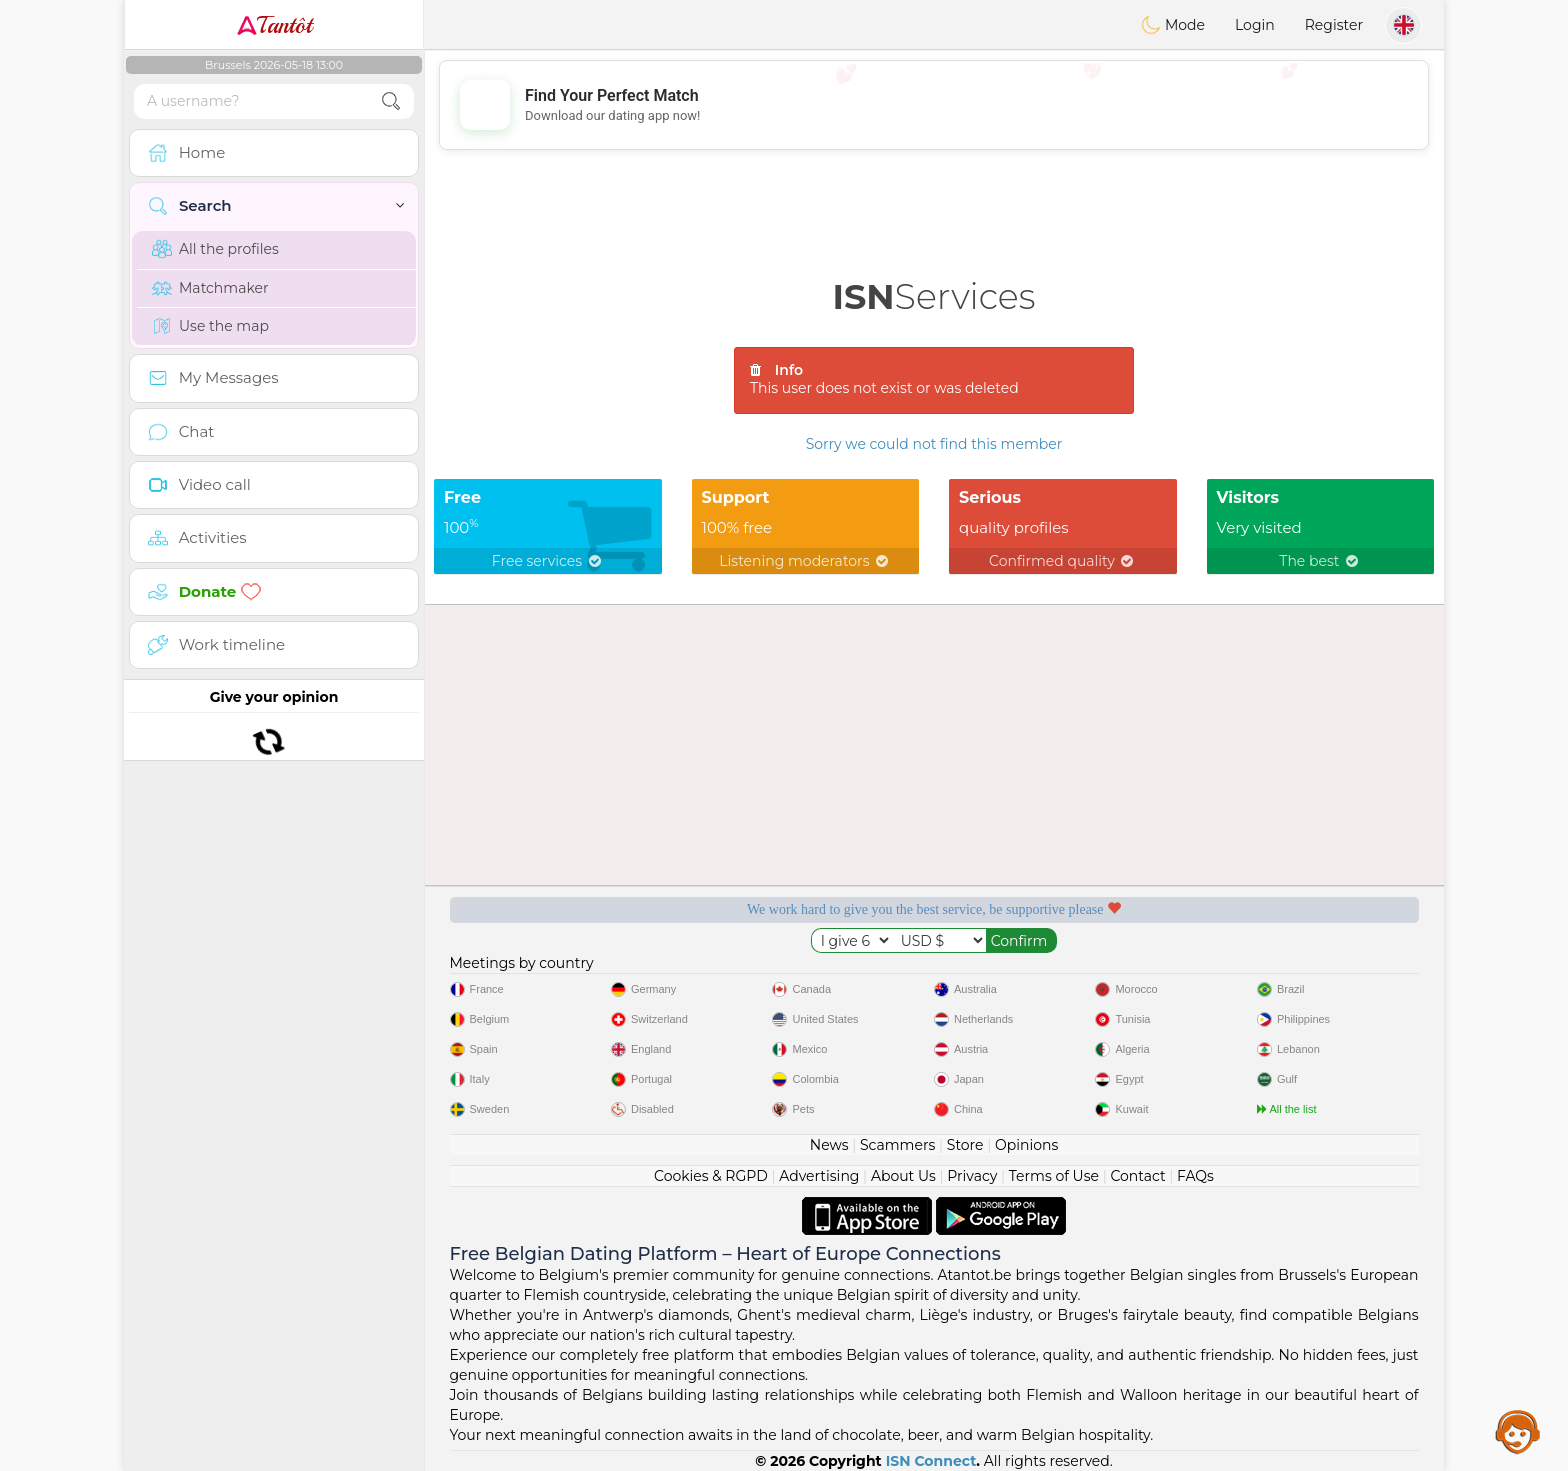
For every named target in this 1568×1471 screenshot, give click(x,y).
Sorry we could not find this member (934, 444)
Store (965, 1145)
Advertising (819, 1176)
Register (1334, 25)
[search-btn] (391, 101)
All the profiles (215, 249)
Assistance (1518, 1431)
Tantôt (274, 25)
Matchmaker (210, 288)
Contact (1137, 1176)
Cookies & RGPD (711, 1176)
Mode (1173, 25)
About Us (903, 1176)
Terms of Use (1054, 1176)
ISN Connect (931, 1461)
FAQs (1195, 1176)
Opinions (1026, 1145)
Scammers (897, 1145)
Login (1255, 25)
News (829, 1145)
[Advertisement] (934, 105)
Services (934, 296)
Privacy (972, 1176)
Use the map (210, 326)
